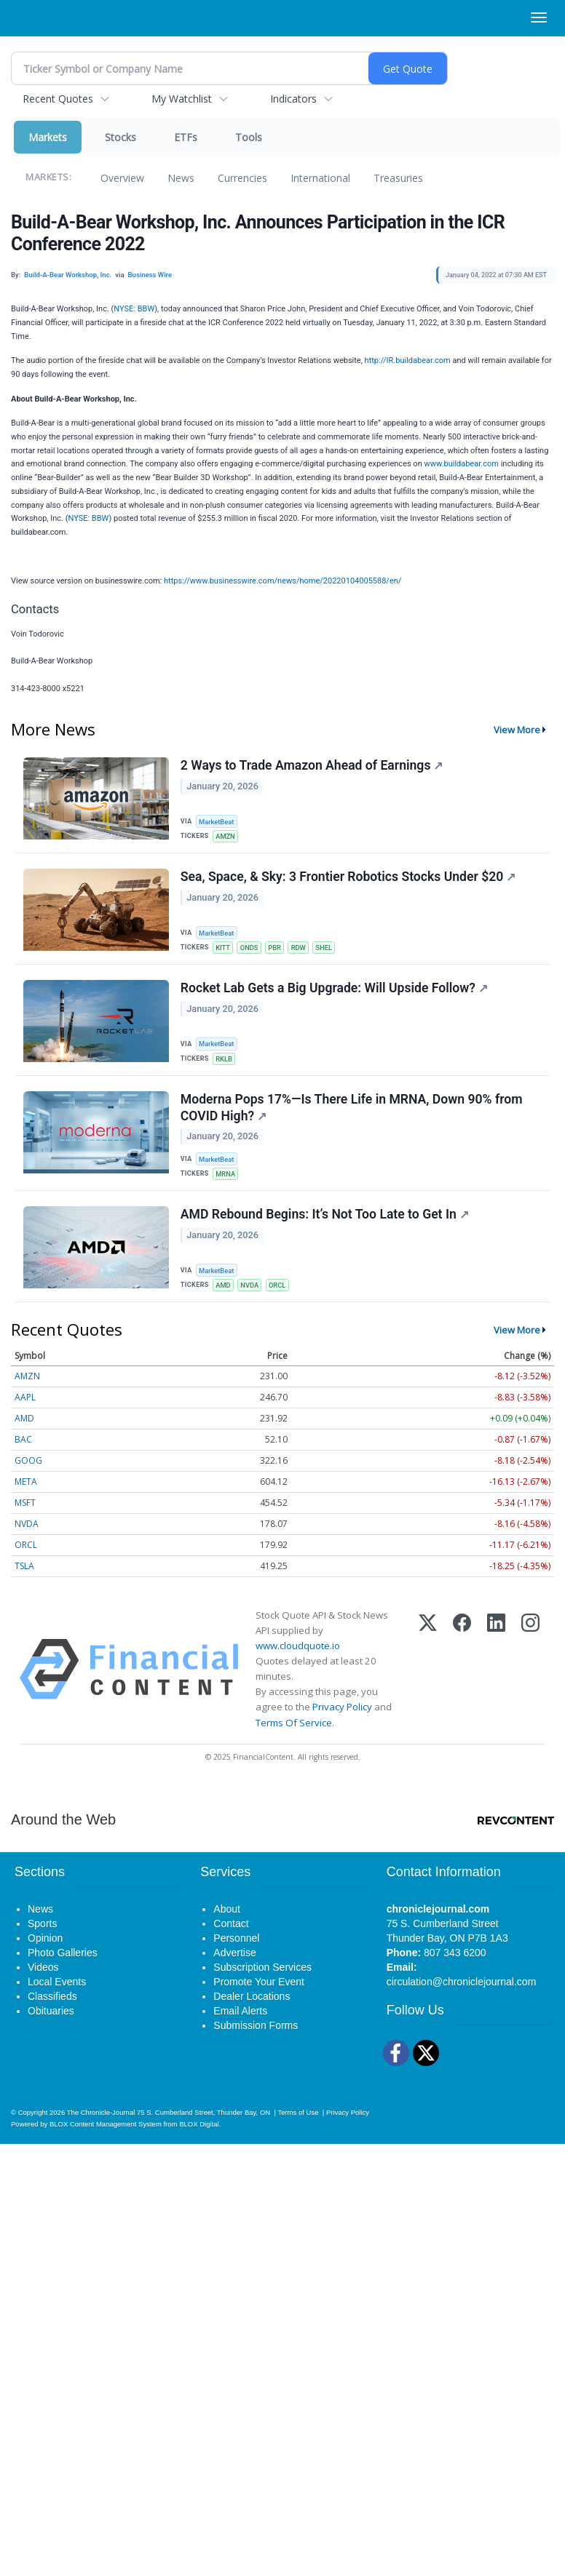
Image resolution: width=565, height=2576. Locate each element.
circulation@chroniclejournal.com (462, 1996)
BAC (23, 1453)
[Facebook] (462, 1683)
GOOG (28, 1474)
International (320, 178)
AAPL (25, 1411)
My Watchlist (181, 98)
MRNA (227, 1183)
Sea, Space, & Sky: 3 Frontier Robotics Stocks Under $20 (348, 880)
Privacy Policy (342, 1721)
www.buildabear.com (461, 463)
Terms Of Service (294, 1736)
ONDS (251, 950)
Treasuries (398, 178)
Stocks (120, 137)
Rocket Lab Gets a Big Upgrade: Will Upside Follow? (335, 994)
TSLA (24, 1580)
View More (517, 729)
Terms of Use (297, 2126)
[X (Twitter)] (428, 1683)
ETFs (185, 137)
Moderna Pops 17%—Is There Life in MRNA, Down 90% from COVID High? (352, 1116)
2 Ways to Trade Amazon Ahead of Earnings (312, 766)
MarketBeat (218, 821)
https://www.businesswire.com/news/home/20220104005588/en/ (282, 581)
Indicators (293, 98)
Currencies (242, 178)
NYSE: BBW (134, 309)
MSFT (25, 1516)
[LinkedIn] (496, 1683)
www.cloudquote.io (298, 1659)
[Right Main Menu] (538, 17)
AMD (224, 1297)
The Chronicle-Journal (101, 2126)
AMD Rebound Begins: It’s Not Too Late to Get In (325, 1226)
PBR (278, 950)
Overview (122, 178)
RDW (303, 950)
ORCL (281, 1297)
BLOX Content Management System (106, 2138)
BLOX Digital (198, 2138)
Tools (248, 137)
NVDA (252, 1297)
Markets (47, 137)
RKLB (225, 1064)
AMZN (227, 836)
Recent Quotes (58, 98)
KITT (224, 950)
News (180, 178)
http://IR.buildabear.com (408, 360)
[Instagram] (530, 1683)
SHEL (330, 950)
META (26, 1495)
